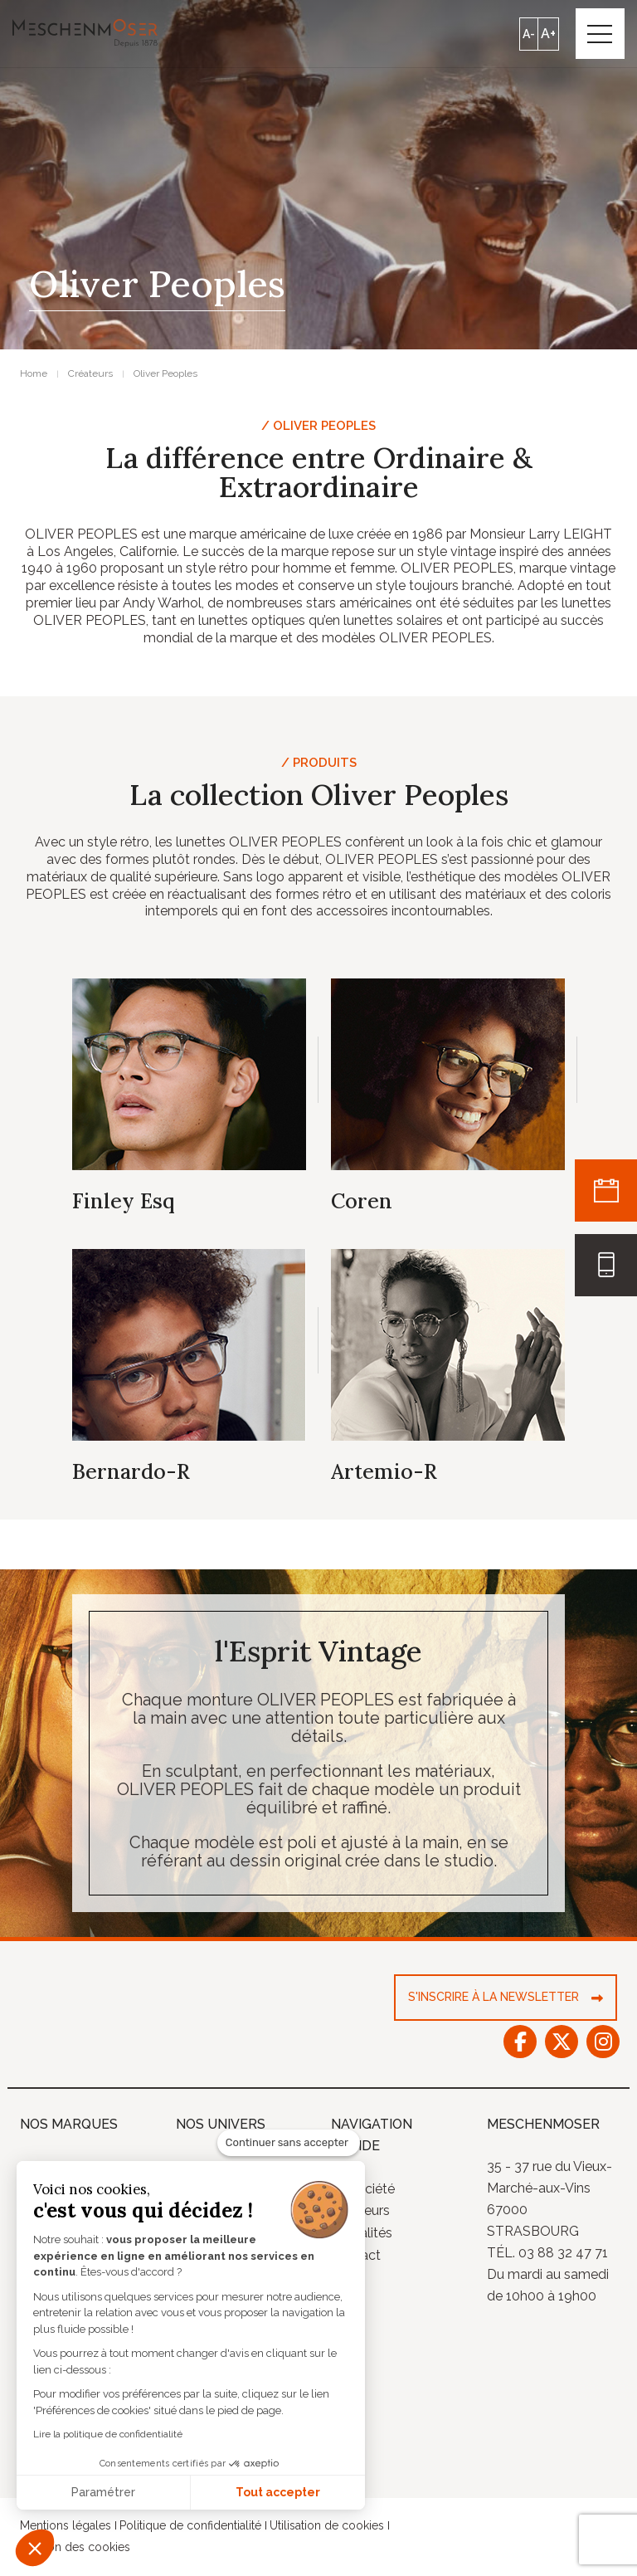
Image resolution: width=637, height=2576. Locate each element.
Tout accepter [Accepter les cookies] (278, 2492)
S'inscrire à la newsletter (493, 1998)
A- (528, 34)
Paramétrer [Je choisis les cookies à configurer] (103, 2492)
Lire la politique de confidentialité (107, 2434)
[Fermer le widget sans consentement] (288, 2143)
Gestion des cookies (75, 2548)
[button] (35, 2548)
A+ (547, 33)
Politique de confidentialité (190, 2527)
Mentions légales (65, 2527)
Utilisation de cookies (327, 2527)
